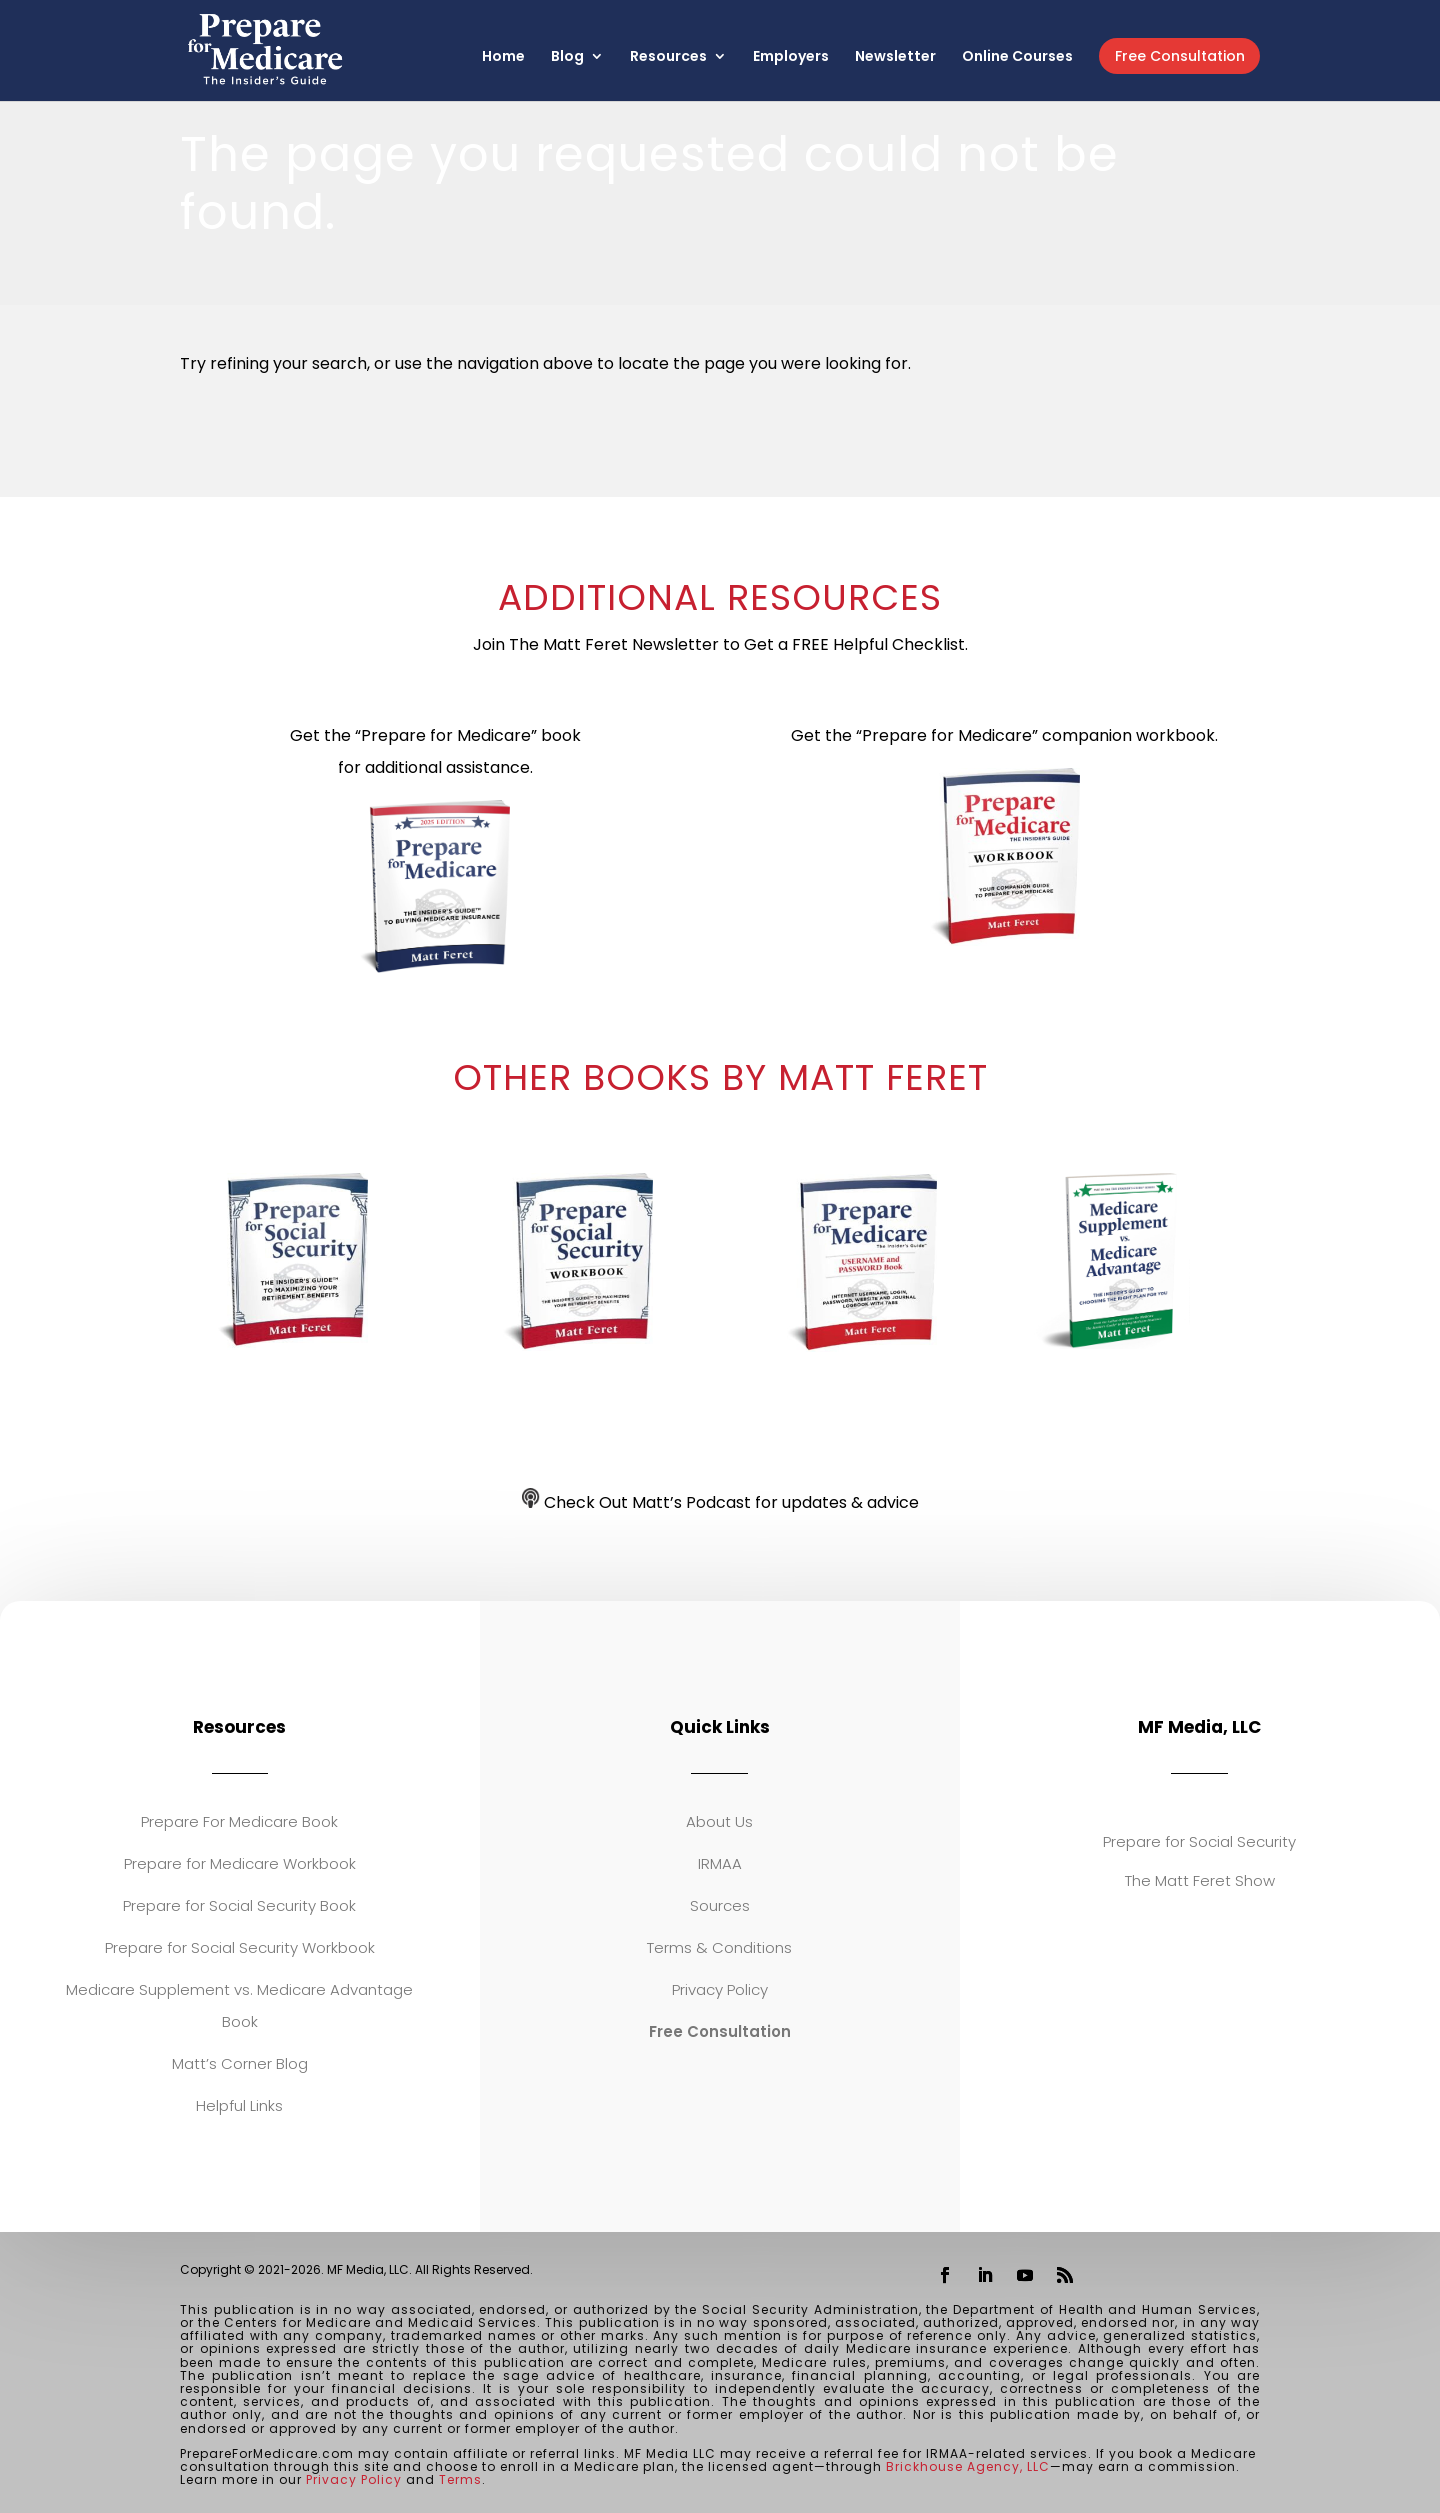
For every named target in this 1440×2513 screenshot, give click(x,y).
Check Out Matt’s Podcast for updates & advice (720, 1502)
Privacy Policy (720, 1989)
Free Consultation (1180, 56)
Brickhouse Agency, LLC (968, 2466)
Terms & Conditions (719, 1947)
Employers (791, 57)
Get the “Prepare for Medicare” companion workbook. (1004, 735)
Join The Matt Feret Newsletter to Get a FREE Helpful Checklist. (720, 644)
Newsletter (895, 57)
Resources (668, 57)
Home (503, 57)
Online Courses (1017, 57)
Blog (567, 57)
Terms (460, 2479)
